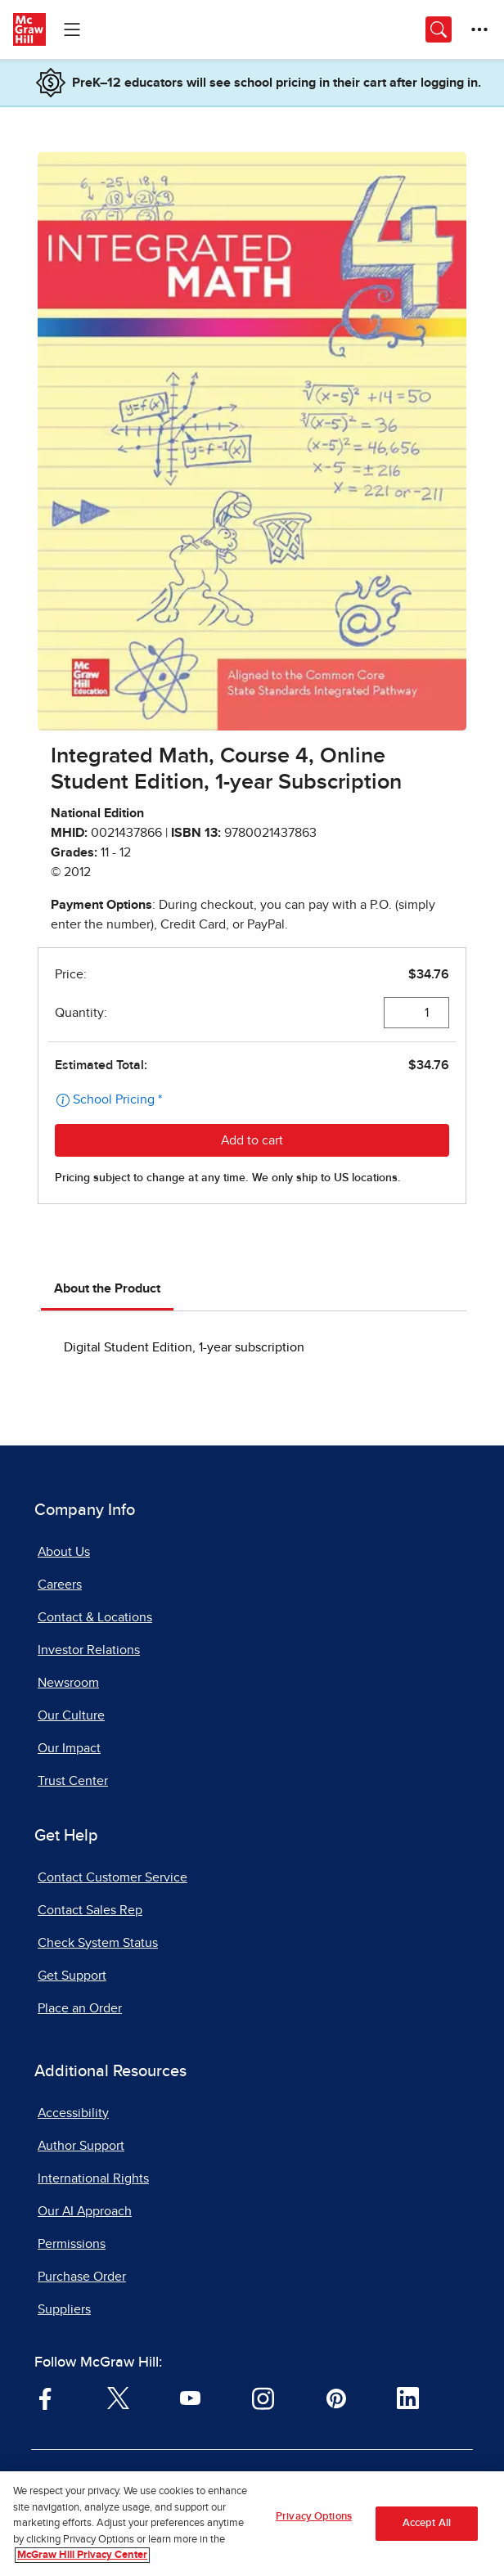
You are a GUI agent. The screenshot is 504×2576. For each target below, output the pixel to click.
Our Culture (71, 1715)
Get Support (72, 1975)
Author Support (81, 2145)
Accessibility (73, 2113)
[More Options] (479, 29)
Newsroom (68, 1682)
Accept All (427, 2525)
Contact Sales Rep (90, 1910)
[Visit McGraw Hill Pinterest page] (336, 2396)
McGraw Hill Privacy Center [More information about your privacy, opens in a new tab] (82, 2557)
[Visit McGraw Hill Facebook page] (45, 2396)
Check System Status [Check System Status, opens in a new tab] (98, 1942)
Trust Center (73, 1780)
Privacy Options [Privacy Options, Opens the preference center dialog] (314, 2519)
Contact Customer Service (112, 1877)
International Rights (93, 2178)
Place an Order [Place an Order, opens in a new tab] (80, 2008)
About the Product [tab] (107, 1288)
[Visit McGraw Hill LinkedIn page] (408, 2396)
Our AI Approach (85, 2211)
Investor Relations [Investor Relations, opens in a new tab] (89, 1650)
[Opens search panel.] (438, 29)
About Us (64, 1551)
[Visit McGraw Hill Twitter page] (118, 2396)
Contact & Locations (95, 1617)
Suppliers (64, 2309)
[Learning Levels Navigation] (72, 29)
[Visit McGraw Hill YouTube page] (190, 2396)
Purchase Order (82, 2276)
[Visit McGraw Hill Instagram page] (263, 2396)
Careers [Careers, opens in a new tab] (60, 1584)
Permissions (72, 2243)
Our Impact (69, 1748)
